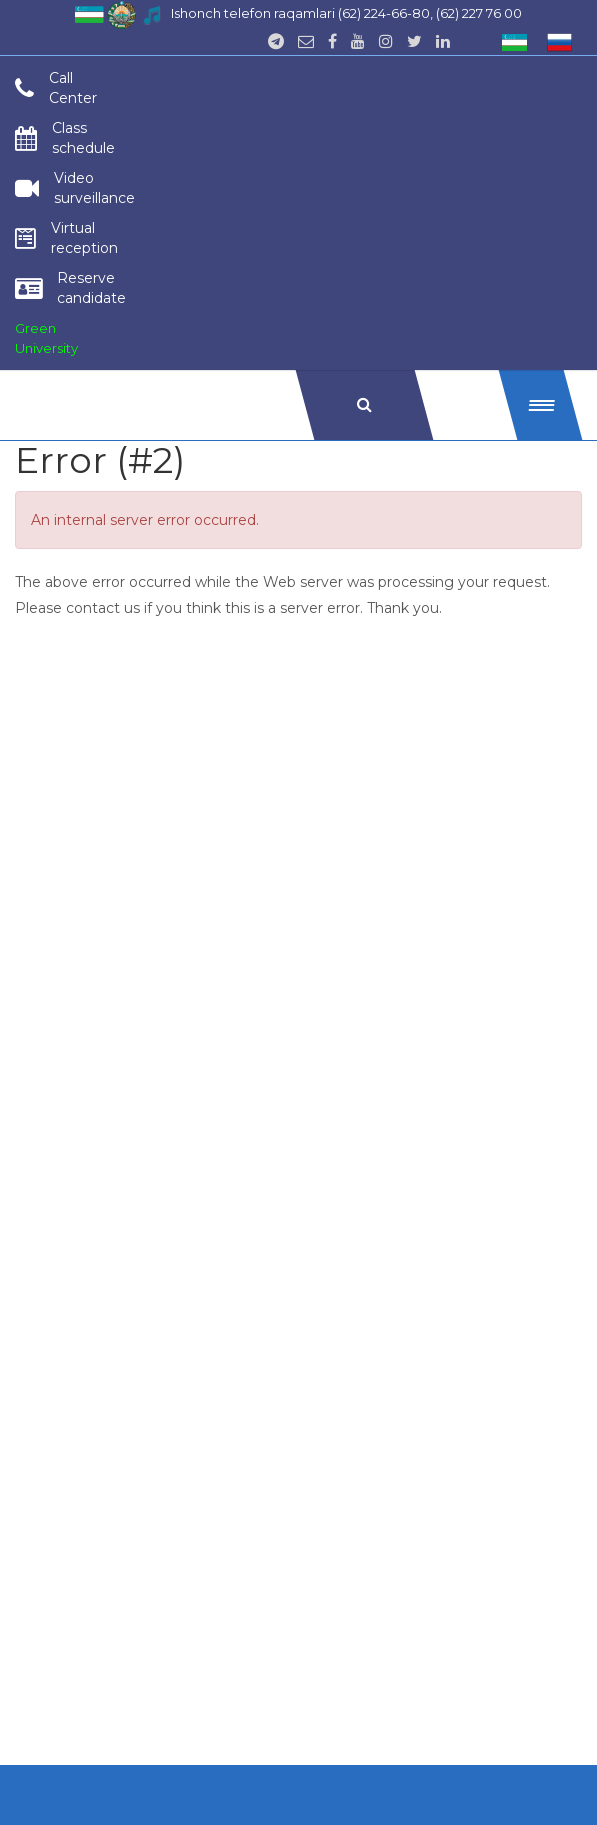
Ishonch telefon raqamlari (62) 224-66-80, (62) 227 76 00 (346, 13)
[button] (541, 405)
